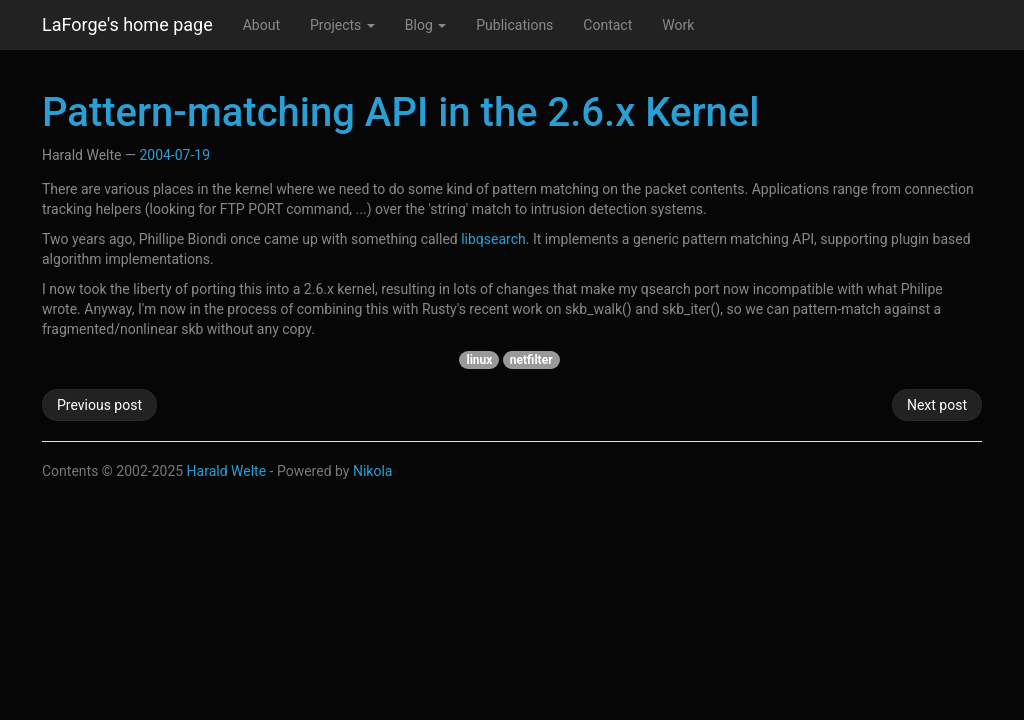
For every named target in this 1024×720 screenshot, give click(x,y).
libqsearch (493, 239)
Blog (425, 25)
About (261, 25)
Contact (607, 25)
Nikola (373, 471)
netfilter (531, 360)
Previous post (99, 405)
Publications (514, 25)
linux (479, 360)
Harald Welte (227, 471)
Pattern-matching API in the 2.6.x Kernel (400, 112)
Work (678, 25)
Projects (342, 25)
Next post (937, 405)
